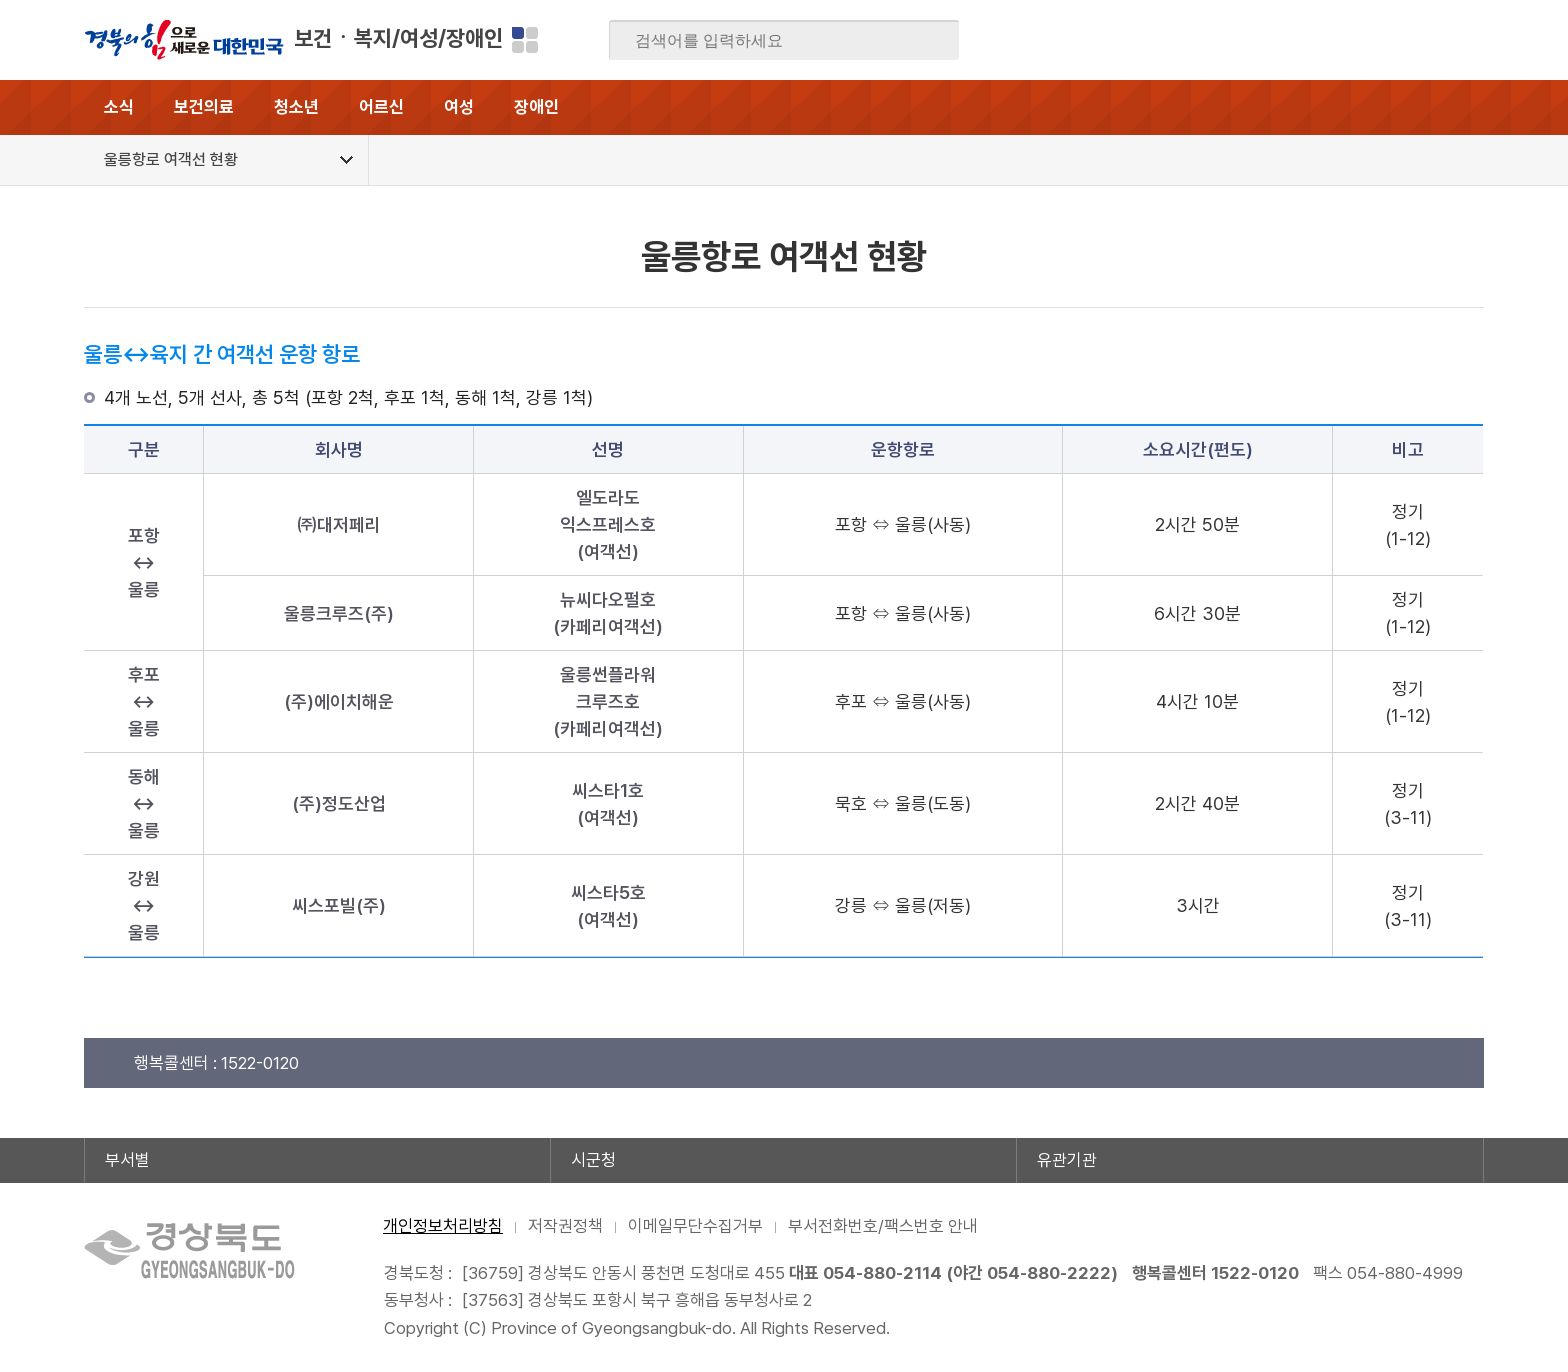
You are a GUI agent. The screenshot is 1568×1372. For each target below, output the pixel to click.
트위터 (1351, 40)
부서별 (127, 1160)
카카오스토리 (1390, 40)
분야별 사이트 (525, 40)
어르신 (381, 107)
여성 (459, 107)
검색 (930, 41)
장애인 (536, 107)
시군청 (593, 1160)
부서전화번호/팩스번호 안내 (883, 1226)
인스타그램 (1429, 40)
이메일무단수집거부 (695, 1226)
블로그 (1312, 40)
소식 (119, 107)
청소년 (296, 107)
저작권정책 (565, 1226)
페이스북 (1273, 40)
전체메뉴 (1456, 107)
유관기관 (1067, 1160)
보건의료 (204, 107)
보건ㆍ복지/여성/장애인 (398, 38)
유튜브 (1468, 40)
